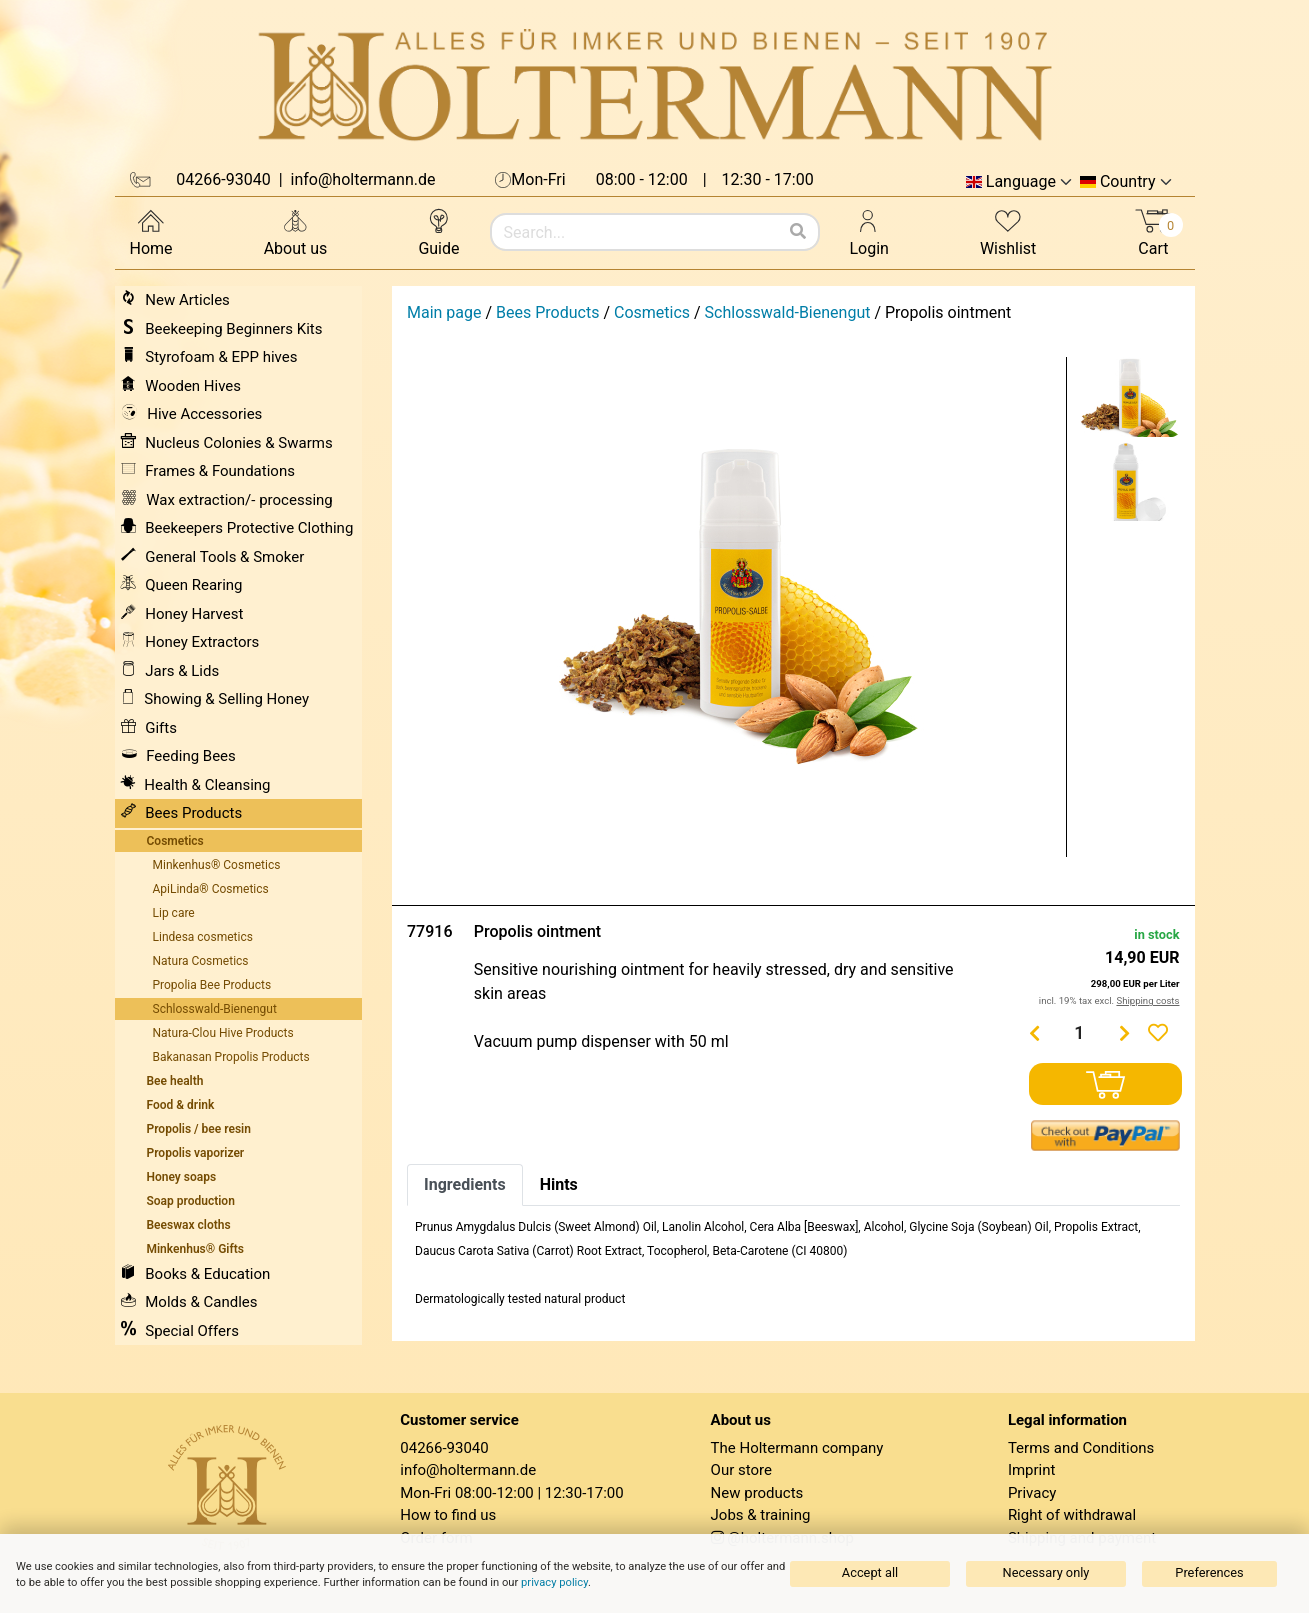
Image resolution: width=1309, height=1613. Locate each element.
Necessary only (1046, 1572)
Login (869, 231)
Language (1021, 182)
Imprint (1032, 1470)
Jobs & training (761, 1515)
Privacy (1032, 1493)
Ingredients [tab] (465, 1184)
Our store (741, 1470)
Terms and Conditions (1081, 1448)
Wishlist (1008, 231)
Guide (438, 231)
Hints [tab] (559, 1184)
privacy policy (554, 1582)
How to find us (448, 1515)
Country (1128, 182)
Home (151, 231)
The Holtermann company (797, 1448)
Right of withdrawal (1072, 1515)
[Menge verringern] (1034, 1033)
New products (757, 1493)
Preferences (1209, 1572)
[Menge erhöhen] (1124, 1033)
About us (296, 231)
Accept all (870, 1572)
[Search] (798, 232)
